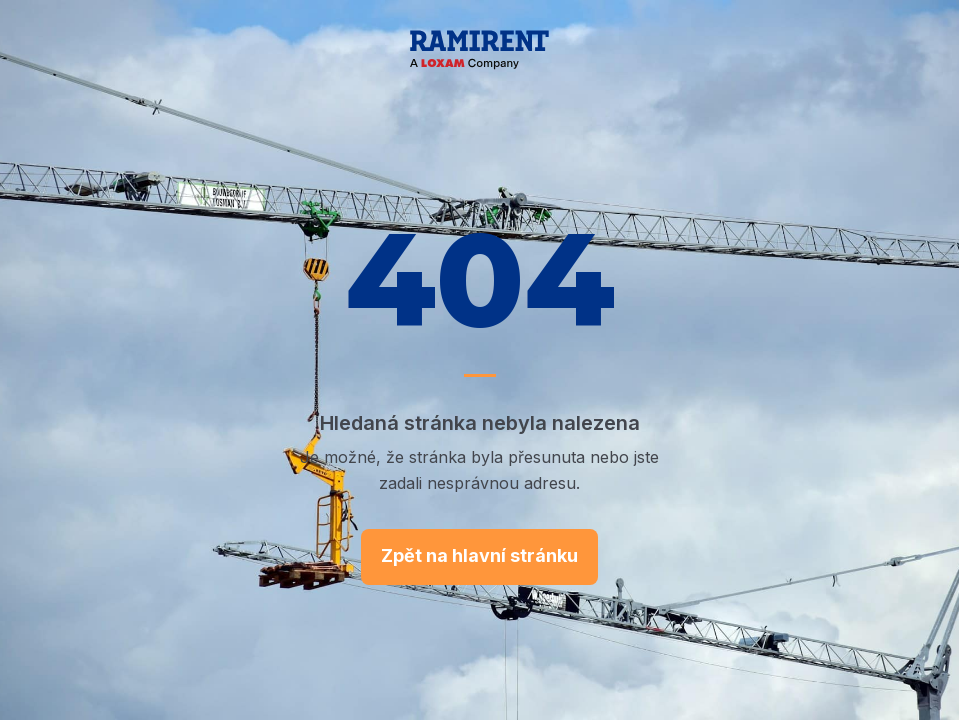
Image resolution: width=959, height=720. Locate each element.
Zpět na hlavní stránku (479, 555)
